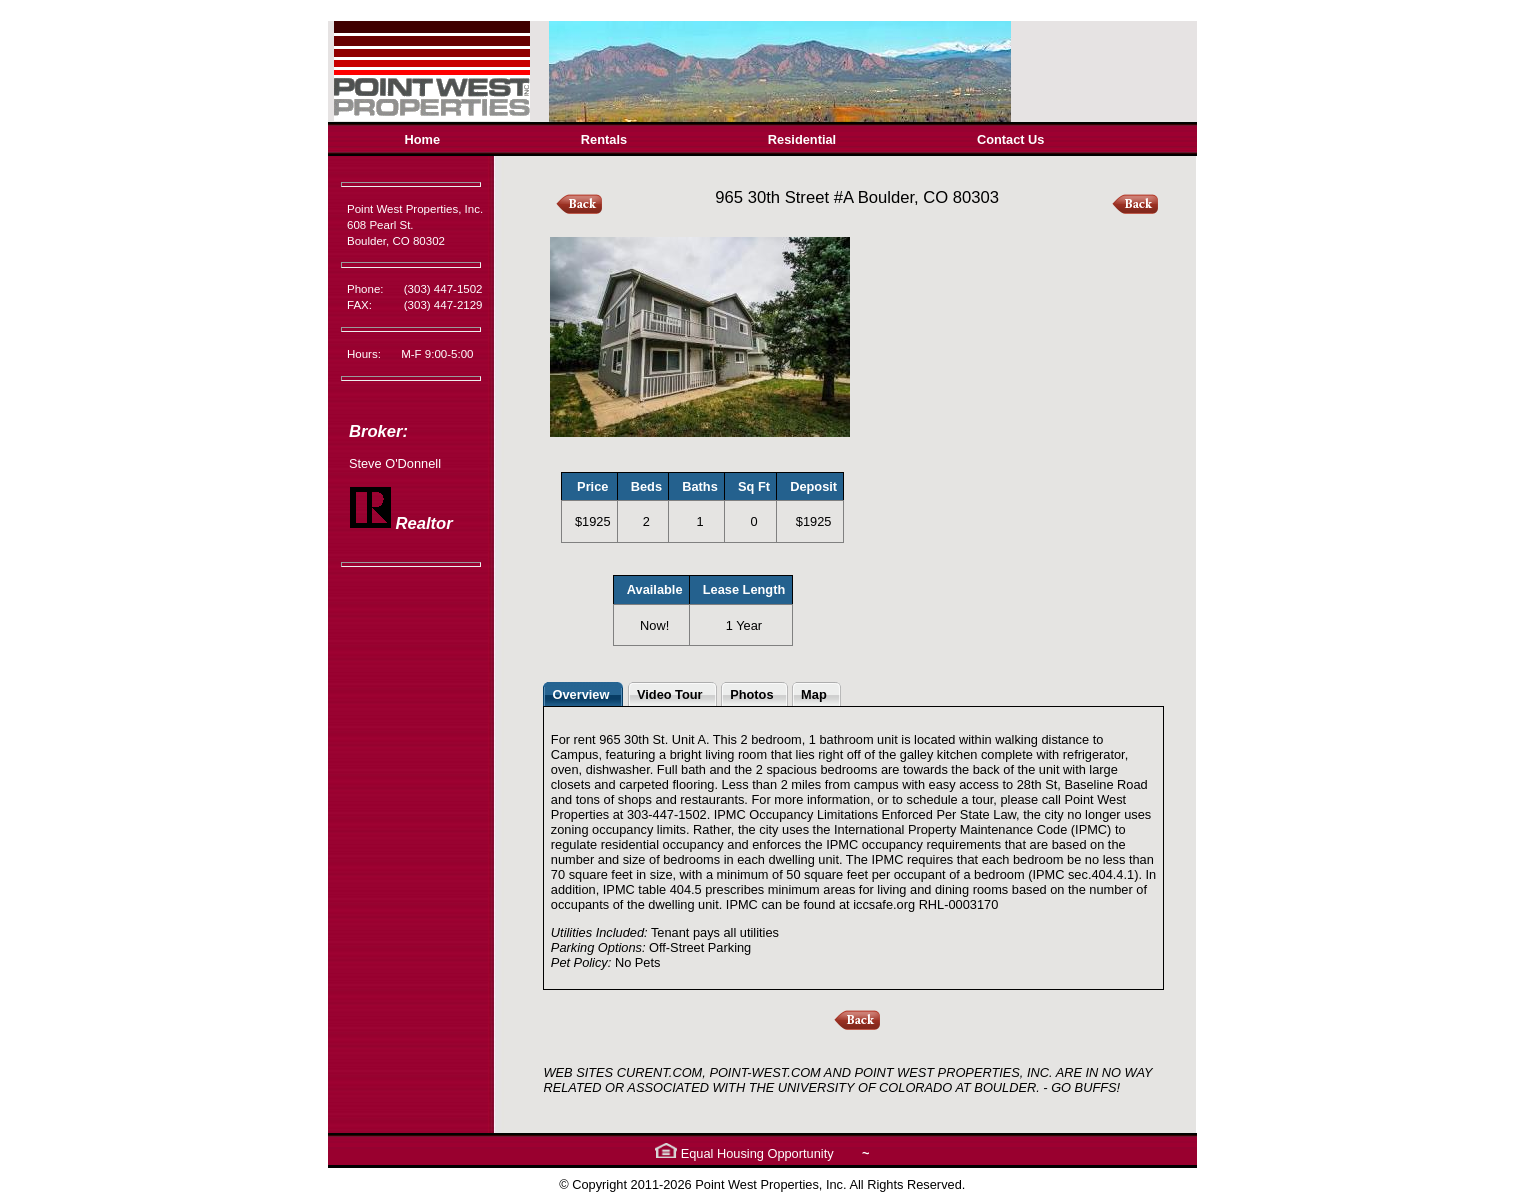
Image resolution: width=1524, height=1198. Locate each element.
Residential (802, 139)
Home (423, 139)
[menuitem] (422, 139)
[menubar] (724, 139)
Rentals (604, 139)
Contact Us (1011, 139)
